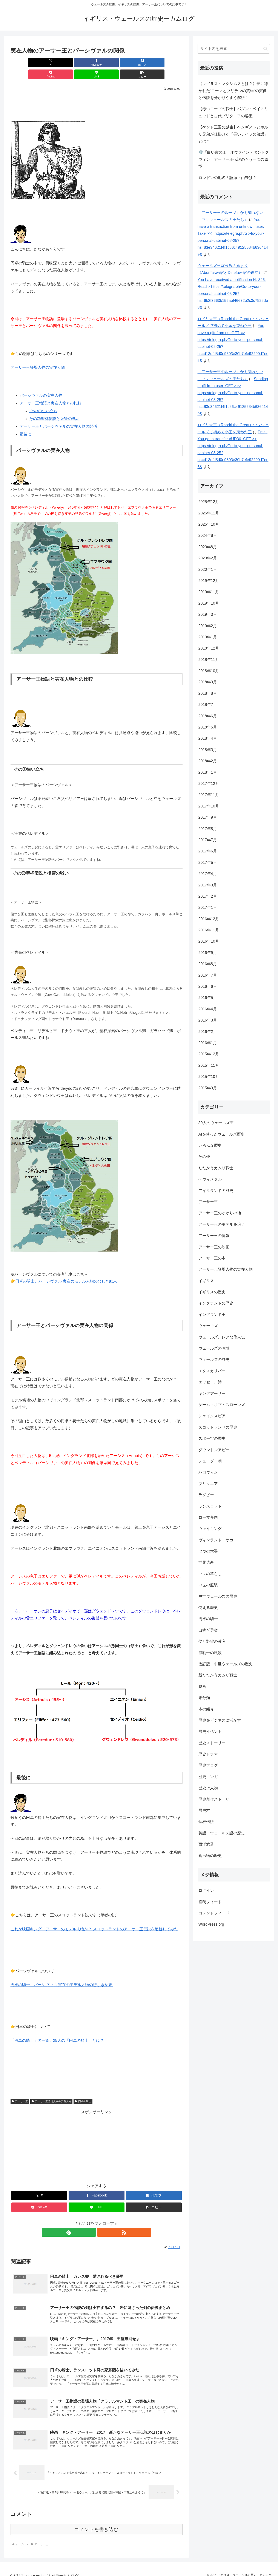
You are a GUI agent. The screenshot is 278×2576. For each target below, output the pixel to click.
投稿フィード (210, 1902)
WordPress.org (211, 1924)
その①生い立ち (43, 399)
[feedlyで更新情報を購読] (91, 2220)
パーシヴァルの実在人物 (41, 383)
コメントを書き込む (96, 2524)
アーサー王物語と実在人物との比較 (51, 391)
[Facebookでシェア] (53, 62)
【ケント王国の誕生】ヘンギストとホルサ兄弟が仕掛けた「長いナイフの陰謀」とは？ (233, 134)
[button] (168, 62)
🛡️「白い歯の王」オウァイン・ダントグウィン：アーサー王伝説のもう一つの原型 (233, 159)
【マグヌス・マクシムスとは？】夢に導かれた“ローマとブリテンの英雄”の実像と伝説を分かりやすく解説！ (233, 91)
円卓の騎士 (83, 2089)
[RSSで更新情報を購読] (101, 2220)
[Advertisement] (97, 92)
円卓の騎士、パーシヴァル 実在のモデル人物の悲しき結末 (66, 1269)
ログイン (206, 1890)
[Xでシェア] (24, 62)
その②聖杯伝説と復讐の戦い (54, 407)
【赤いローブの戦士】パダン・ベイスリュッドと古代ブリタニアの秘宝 (233, 112)
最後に (25, 422)
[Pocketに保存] (111, 62)
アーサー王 (20, 2089)
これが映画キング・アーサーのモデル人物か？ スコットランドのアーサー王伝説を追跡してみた (94, 1917)
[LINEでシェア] (140, 62)
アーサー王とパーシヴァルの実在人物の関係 (58, 414)
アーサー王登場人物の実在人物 (38, 355)
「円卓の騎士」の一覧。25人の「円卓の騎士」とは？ (58, 2029)
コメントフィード (213, 1913)
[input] (234, 49)
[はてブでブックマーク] (82, 62)
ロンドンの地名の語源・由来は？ (227, 178)
